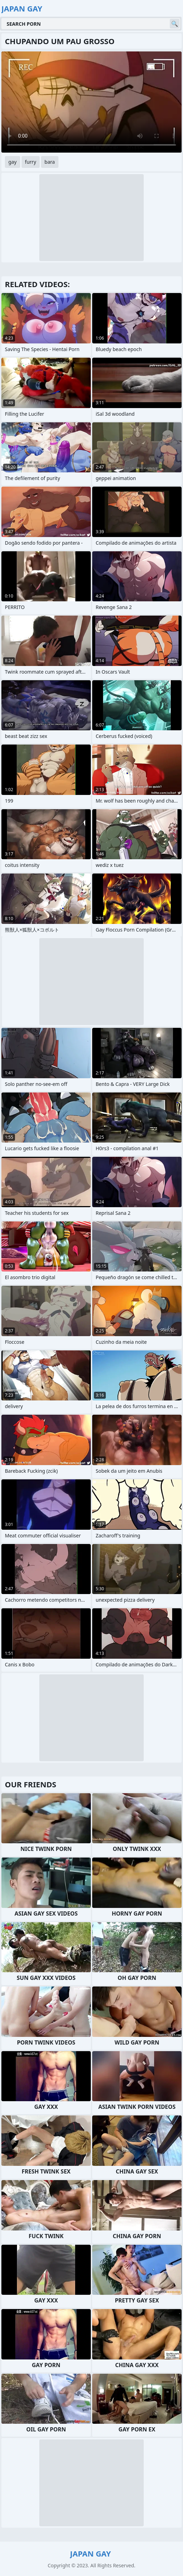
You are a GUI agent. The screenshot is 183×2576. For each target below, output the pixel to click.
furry (30, 162)
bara (50, 162)
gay (12, 162)
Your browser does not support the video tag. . (91, 102)
